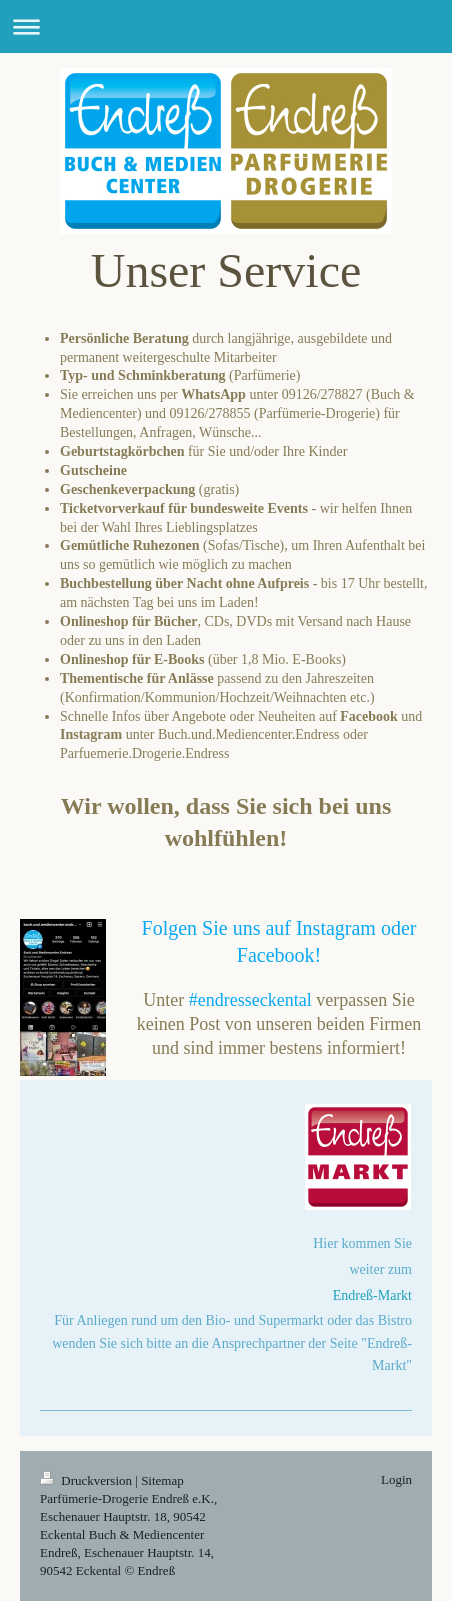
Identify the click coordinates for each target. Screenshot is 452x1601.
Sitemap (162, 1480)
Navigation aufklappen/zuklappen (226, 26)
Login (396, 1479)
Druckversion (87, 1480)
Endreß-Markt (372, 1295)
